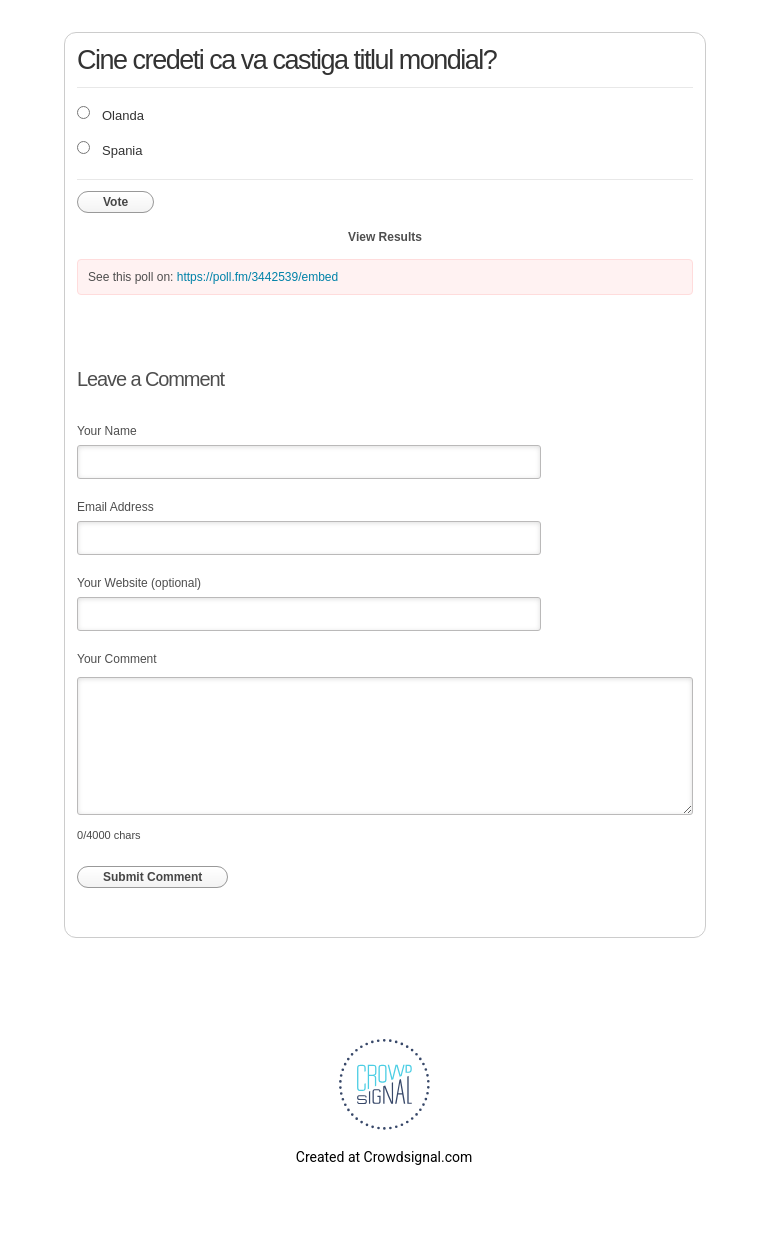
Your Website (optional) (139, 583)
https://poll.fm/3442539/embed (257, 277)
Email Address (115, 507)
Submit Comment (152, 877)
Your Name (107, 431)
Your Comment (117, 659)
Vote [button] (115, 202)
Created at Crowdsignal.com (384, 1157)
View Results (385, 237)
